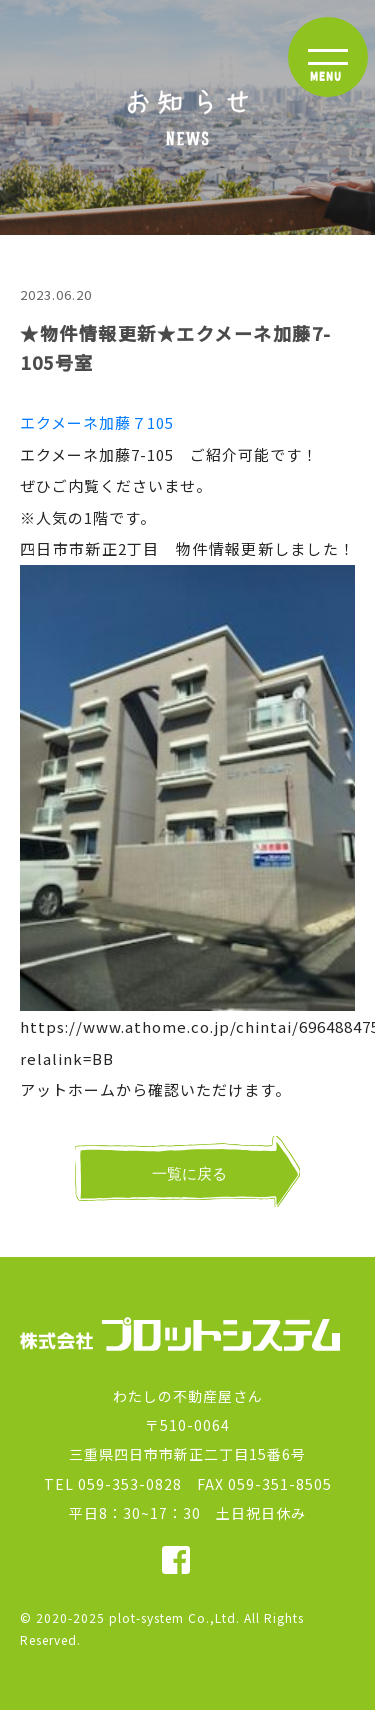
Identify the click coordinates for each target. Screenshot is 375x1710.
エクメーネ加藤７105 (97, 422)
